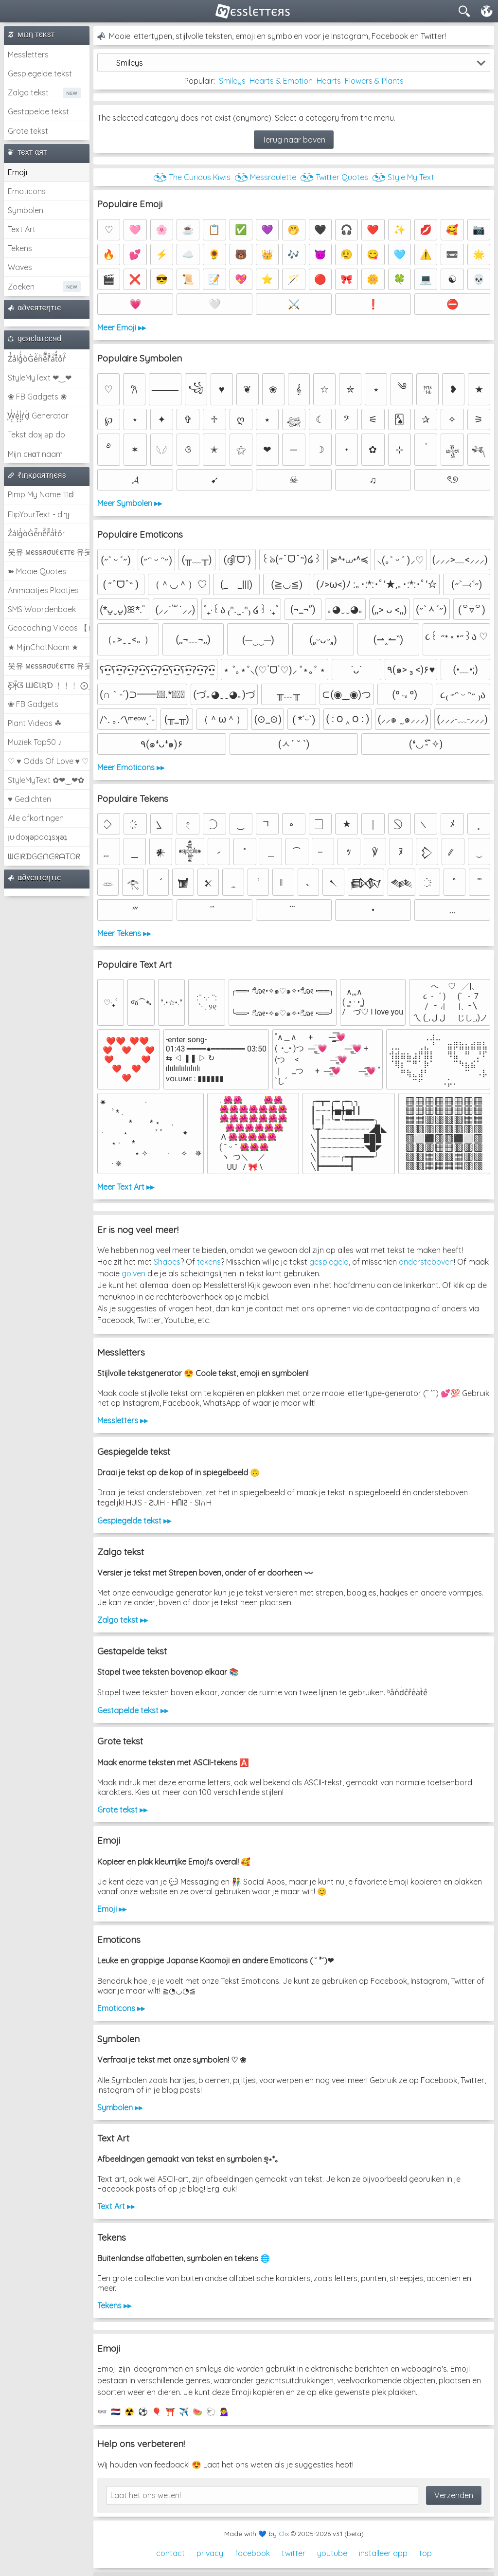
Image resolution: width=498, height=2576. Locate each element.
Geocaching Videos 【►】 (48, 628)
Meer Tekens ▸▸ (124, 933)
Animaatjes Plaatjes (43, 590)
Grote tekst (28, 131)
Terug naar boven (293, 140)
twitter (293, 2553)
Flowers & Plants (374, 81)
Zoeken (21, 286)
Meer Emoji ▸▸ (121, 327)
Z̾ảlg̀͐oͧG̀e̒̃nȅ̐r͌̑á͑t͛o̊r (36, 533)
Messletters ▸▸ (122, 1420)
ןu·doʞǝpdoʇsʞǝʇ (37, 837)
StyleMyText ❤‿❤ (39, 377)
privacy (209, 2553)
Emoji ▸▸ (111, 1909)
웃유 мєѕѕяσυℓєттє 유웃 (48, 552)
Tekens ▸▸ (114, 2305)
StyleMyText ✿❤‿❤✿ (46, 780)
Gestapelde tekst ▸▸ (132, 1710)
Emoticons (27, 191)
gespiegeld (329, 1262)
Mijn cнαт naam (35, 454)
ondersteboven (426, 1262)
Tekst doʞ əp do (36, 434)
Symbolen (25, 210)
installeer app (383, 2553)
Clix (284, 2534)
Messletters (28, 54)
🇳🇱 (116, 2411)
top (425, 2553)
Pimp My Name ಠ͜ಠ (40, 494)
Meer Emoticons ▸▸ (130, 767)
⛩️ (170, 2411)
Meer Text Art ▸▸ (125, 1187)
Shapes (167, 1262)
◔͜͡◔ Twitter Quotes (334, 177)
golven (133, 1273)
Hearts (329, 81)
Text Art (22, 229)
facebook (252, 2553)
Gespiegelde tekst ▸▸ (134, 1520)
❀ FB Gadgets (33, 704)
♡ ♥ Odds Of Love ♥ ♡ (48, 761)
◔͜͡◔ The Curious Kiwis (192, 177)
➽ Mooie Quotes (37, 571)
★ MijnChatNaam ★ (43, 647)
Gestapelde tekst (38, 111)
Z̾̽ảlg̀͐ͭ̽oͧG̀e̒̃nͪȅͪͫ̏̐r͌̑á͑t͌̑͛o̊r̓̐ (37, 358)
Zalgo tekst (28, 92)
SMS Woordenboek (42, 609)
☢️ (129, 2411)
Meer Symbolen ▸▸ (129, 503)
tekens (209, 1262)
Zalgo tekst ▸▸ (122, 1620)
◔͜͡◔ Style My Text (403, 177)
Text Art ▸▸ (116, 2206)
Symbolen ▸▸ (119, 2107)
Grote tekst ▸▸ (122, 1809)
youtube (332, 2553)
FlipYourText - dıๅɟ (39, 514)
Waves (20, 267)
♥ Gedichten (29, 799)
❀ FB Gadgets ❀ (37, 396)
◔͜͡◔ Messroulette (265, 177)
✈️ (184, 2411)
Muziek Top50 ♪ (35, 742)
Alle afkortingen (36, 818)
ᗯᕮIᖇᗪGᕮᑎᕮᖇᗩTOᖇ (44, 856)
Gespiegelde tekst (40, 73)
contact (170, 2553)
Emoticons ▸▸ (121, 2008)
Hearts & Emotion (281, 81)
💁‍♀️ (225, 2411)
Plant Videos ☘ (34, 723)
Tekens (20, 248)
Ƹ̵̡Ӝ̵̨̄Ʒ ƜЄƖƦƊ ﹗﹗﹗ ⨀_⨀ (48, 685)
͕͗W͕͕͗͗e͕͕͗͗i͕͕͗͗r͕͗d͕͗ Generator (38, 415)
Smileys (232, 81)
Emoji (17, 172)
